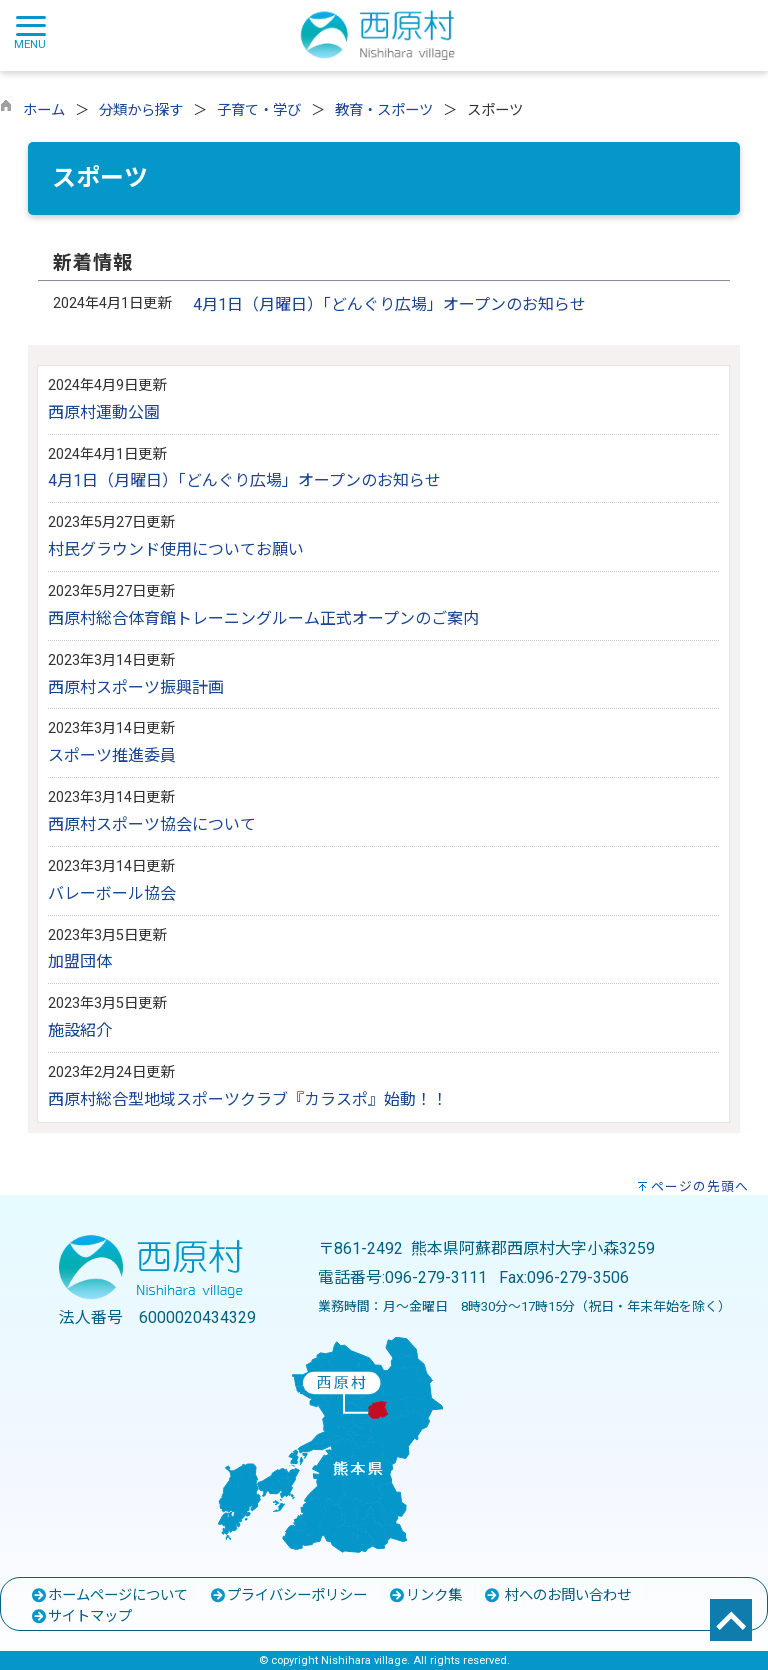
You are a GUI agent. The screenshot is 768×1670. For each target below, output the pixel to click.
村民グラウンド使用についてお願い (176, 549)
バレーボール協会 (112, 893)
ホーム (44, 110)
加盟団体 (80, 961)
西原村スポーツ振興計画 (136, 687)
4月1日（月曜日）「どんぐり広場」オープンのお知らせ (389, 304)
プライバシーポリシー (288, 1595)
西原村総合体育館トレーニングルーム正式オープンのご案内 (263, 618)
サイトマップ (81, 1616)
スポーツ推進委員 (112, 755)
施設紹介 (80, 1030)
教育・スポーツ (384, 110)
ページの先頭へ (700, 1186)
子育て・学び (259, 110)
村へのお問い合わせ (557, 1595)
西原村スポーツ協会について (152, 824)
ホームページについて (109, 1595)
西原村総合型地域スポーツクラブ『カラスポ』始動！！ (248, 1099)
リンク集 (425, 1595)
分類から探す (141, 110)
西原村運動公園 (104, 412)
